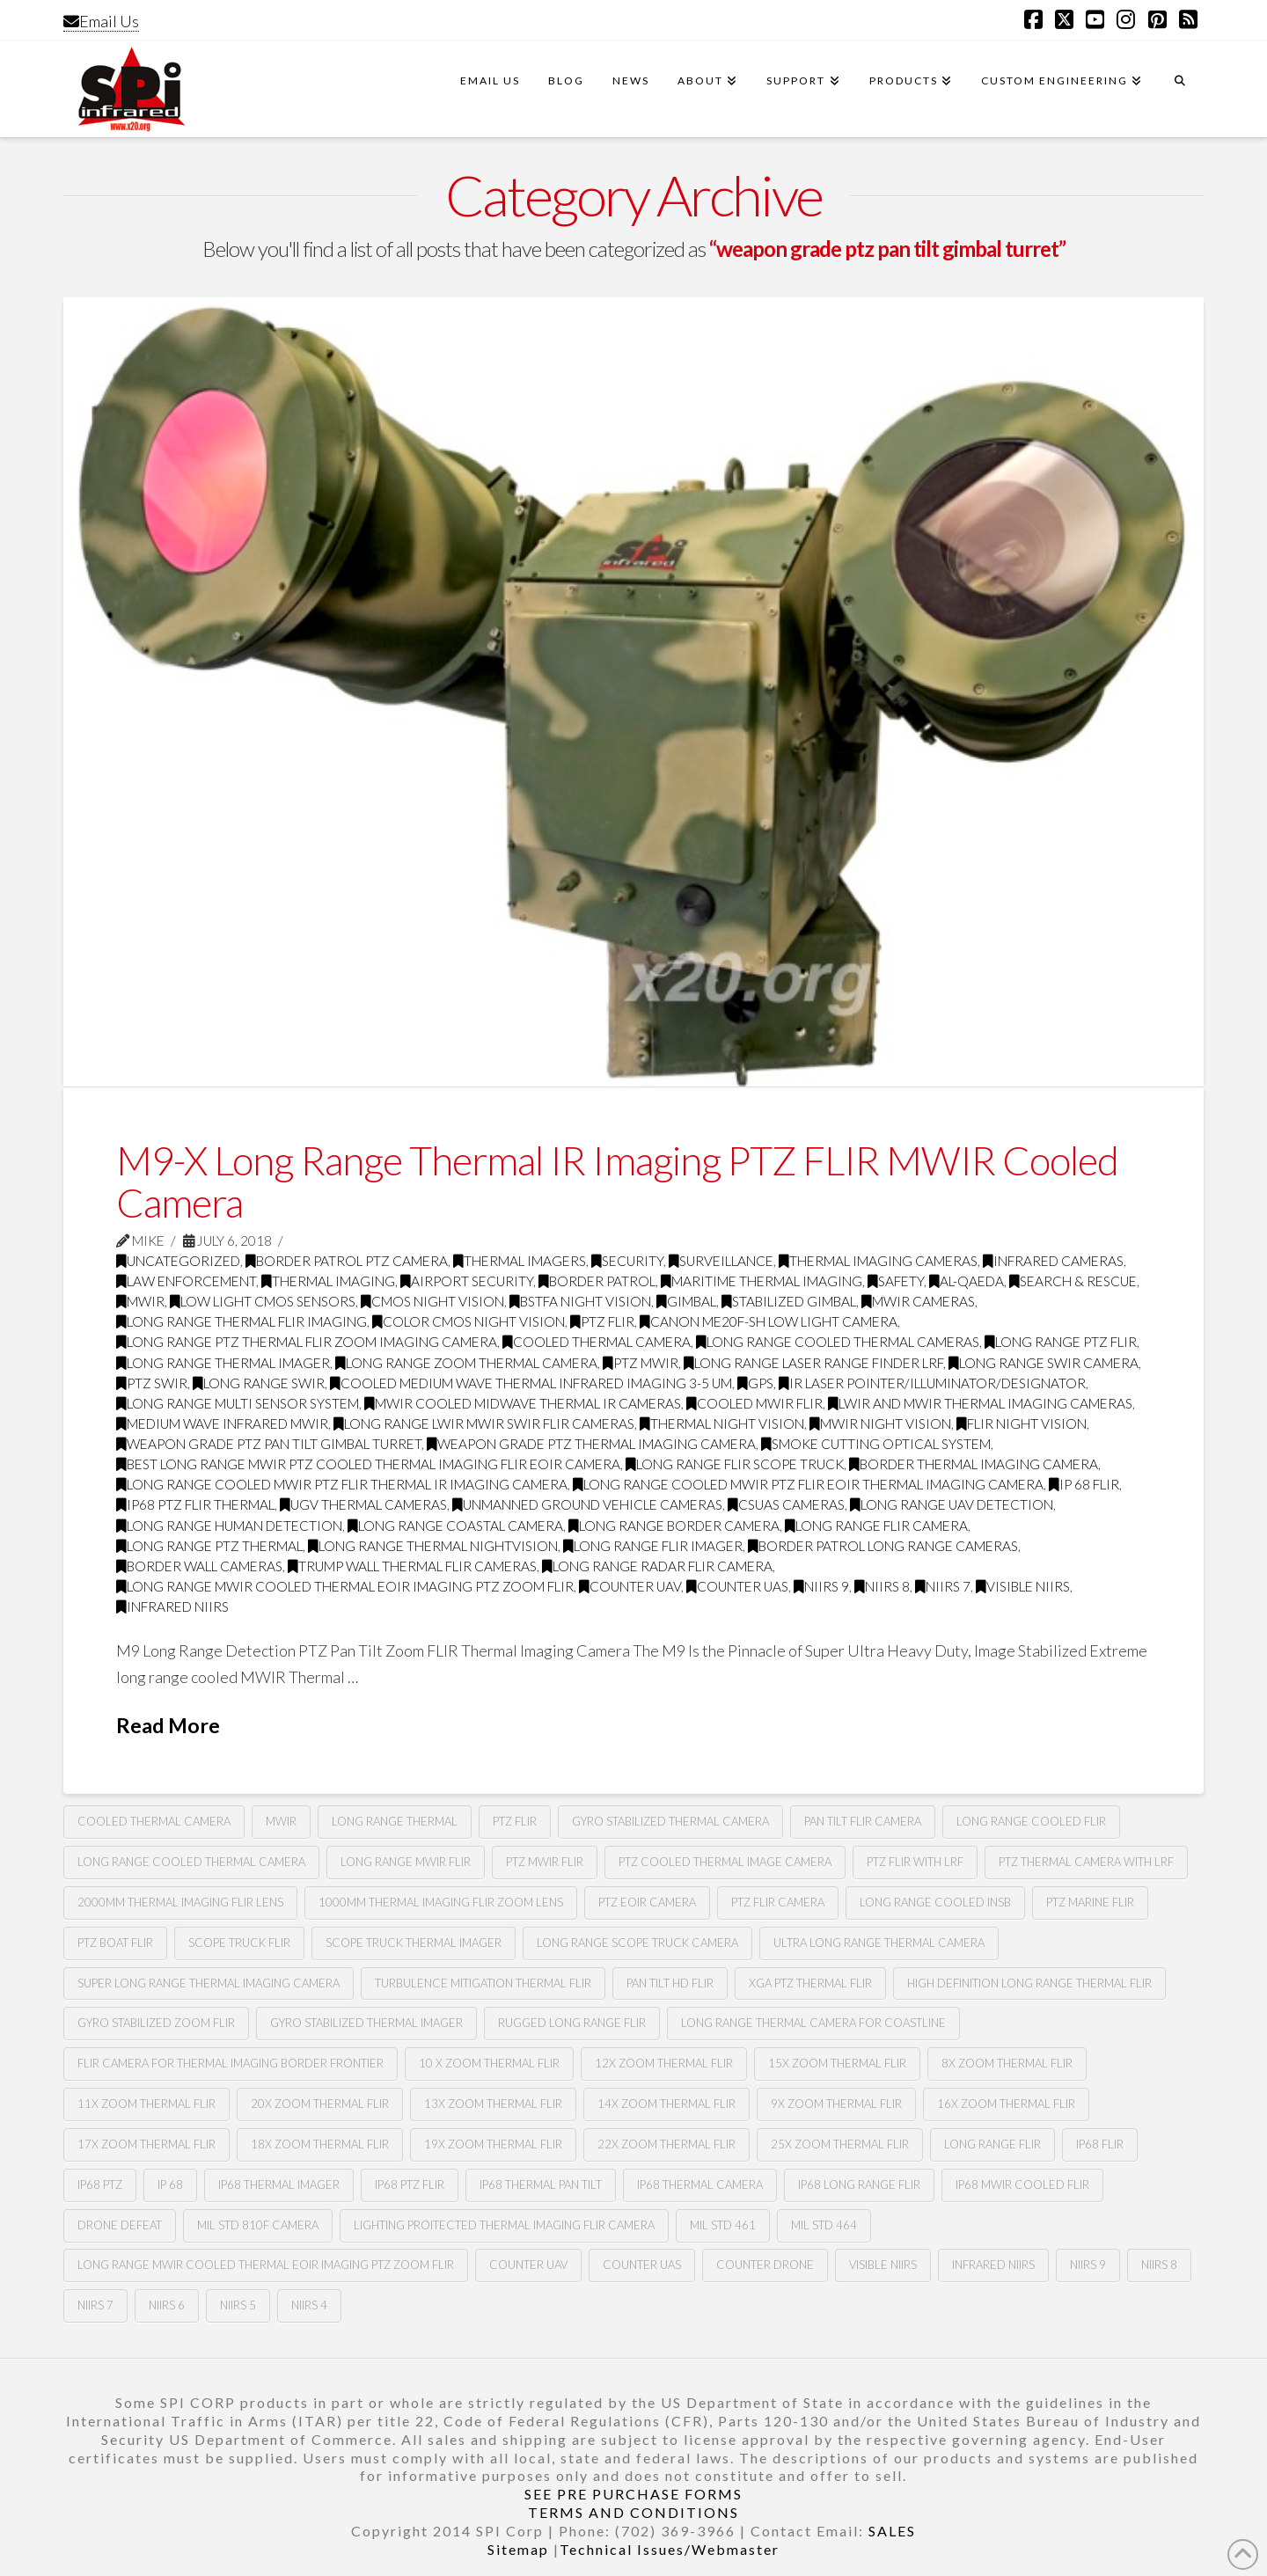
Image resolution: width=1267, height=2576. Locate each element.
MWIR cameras (918, 1301)
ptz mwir (640, 1363)
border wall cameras (199, 1566)
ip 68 (170, 2184)
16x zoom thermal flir (1006, 2104)
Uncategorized (178, 1261)
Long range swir (259, 1383)
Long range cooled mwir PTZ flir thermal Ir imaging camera (342, 1484)
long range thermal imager (223, 1363)
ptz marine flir (1090, 1902)
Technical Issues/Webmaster (670, 2549)
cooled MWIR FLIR (754, 1403)
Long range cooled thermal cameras (837, 1342)
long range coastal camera (455, 1525)
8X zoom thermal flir (1007, 2063)
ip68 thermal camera (700, 2184)
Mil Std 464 (824, 2225)
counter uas (737, 1586)
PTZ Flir (515, 1821)
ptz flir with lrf (915, 1862)
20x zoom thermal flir (320, 2104)
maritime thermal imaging (761, 1281)
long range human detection (229, 1525)
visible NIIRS (1023, 1586)
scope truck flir (239, 1943)
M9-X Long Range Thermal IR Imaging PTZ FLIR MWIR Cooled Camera (617, 1181)
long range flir (992, 2144)
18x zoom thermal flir (320, 2144)
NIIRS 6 (167, 2305)
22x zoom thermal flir (666, 2144)
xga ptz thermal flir (810, 1983)
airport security (466, 1281)
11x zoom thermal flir (146, 2104)
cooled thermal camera (154, 1821)
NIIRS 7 (942, 1586)
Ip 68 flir (1084, 1484)
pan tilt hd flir (670, 1983)
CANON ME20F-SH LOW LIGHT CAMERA (768, 1321)
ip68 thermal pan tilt (541, 2184)
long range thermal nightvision (433, 1546)
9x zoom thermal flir (836, 2104)
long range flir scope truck (735, 1464)
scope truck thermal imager (414, 1943)
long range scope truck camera (637, 1943)
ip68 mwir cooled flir (1022, 2184)
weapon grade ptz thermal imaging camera (591, 1444)
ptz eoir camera (647, 1902)
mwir (281, 1821)
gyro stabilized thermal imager (366, 2023)
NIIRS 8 (882, 1586)
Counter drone (765, 2265)
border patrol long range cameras (883, 1546)
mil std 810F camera (258, 2225)
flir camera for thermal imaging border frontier (230, 2063)
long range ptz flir (1061, 1342)
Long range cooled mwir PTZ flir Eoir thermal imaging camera (808, 1484)
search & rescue (1073, 1281)
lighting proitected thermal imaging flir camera (504, 2225)
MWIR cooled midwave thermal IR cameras (522, 1403)
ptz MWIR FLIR (544, 1862)
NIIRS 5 (238, 2305)
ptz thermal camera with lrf (1086, 1862)
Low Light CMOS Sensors (262, 1301)
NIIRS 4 (309, 2305)
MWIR (140, 1301)
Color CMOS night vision (468, 1321)
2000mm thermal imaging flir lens (180, 1902)
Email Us (101, 21)
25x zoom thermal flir (840, 2144)
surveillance (721, 1261)
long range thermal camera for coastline (813, 2023)
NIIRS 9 (821, 1586)
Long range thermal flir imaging (241, 1321)
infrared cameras (1053, 1261)
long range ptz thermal (209, 1546)
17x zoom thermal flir (146, 2144)
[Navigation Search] (1180, 88)
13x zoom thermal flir (493, 2104)
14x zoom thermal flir (666, 2104)
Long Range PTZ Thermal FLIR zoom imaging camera (306, 1342)
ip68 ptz (99, 2184)
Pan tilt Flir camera (862, 1821)
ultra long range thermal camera (879, 1943)
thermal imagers (519, 1261)
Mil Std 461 (723, 2225)
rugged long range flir (572, 2023)
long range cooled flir (1031, 1821)
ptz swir (151, 1383)
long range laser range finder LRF (813, 1363)
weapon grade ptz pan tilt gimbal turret (268, 1444)
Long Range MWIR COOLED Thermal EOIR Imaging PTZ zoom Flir (345, 1586)
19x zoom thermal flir (493, 2144)
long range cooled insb (935, 1902)
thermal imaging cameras (878, 1261)
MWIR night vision (880, 1423)
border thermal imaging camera (973, 1464)
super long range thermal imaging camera (208, 1983)
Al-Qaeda (966, 1281)
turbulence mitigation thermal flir (483, 1983)
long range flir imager (653, 1546)
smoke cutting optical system (876, 1444)
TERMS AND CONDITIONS (633, 2512)
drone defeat (119, 2225)
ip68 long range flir (859, 2184)
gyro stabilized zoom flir (156, 2023)
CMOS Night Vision (432, 1301)
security (627, 1261)
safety (896, 1281)
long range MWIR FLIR (406, 1862)
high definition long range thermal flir (1029, 1983)
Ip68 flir (1100, 2144)
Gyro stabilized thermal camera (670, 1821)
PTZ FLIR (602, 1321)
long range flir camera (876, 1525)
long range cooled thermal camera (191, 1862)
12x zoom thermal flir (664, 2063)
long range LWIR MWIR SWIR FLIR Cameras (483, 1423)
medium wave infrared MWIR (222, 1423)
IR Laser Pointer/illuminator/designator (932, 1383)
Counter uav (630, 1586)
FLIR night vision (1021, 1423)
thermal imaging (328, 1281)
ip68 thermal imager (279, 2184)
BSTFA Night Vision (580, 1301)
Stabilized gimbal (788, 1301)
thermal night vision (722, 1423)
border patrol (596, 1281)
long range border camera (674, 1525)
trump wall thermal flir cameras (412, 1566)
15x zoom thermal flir (837, 2063)
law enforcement (186, 1281)
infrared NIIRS (172, 1606)
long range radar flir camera (657, 1566)
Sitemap (518, 2549)
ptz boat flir (115, 1943)
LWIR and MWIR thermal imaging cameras (980, 1403)
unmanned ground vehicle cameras (587, 1504)
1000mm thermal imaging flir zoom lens (441, 1902)
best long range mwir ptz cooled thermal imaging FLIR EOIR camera (368, 1464)
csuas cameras (786, 1504)
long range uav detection (951, 1504)
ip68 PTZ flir (409, 2184)
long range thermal (395, 1821)
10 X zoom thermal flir (489, 2063)
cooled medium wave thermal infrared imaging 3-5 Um (531, 1383)
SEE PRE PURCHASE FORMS (633, 2493)
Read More (168, 1725)
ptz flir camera (777, 1902)
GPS (755, 1383)
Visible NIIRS (883, 2265)
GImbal (686, 1301)
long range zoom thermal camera (466, 1363)
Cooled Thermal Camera (596, 1342)
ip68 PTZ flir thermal (195, 1504)
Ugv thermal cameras (363, 1504)
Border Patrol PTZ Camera (346, 1261)
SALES (892, 2530)
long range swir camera (1043, 1363)
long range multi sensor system (237, 1403)
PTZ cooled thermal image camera (725, 1862)
